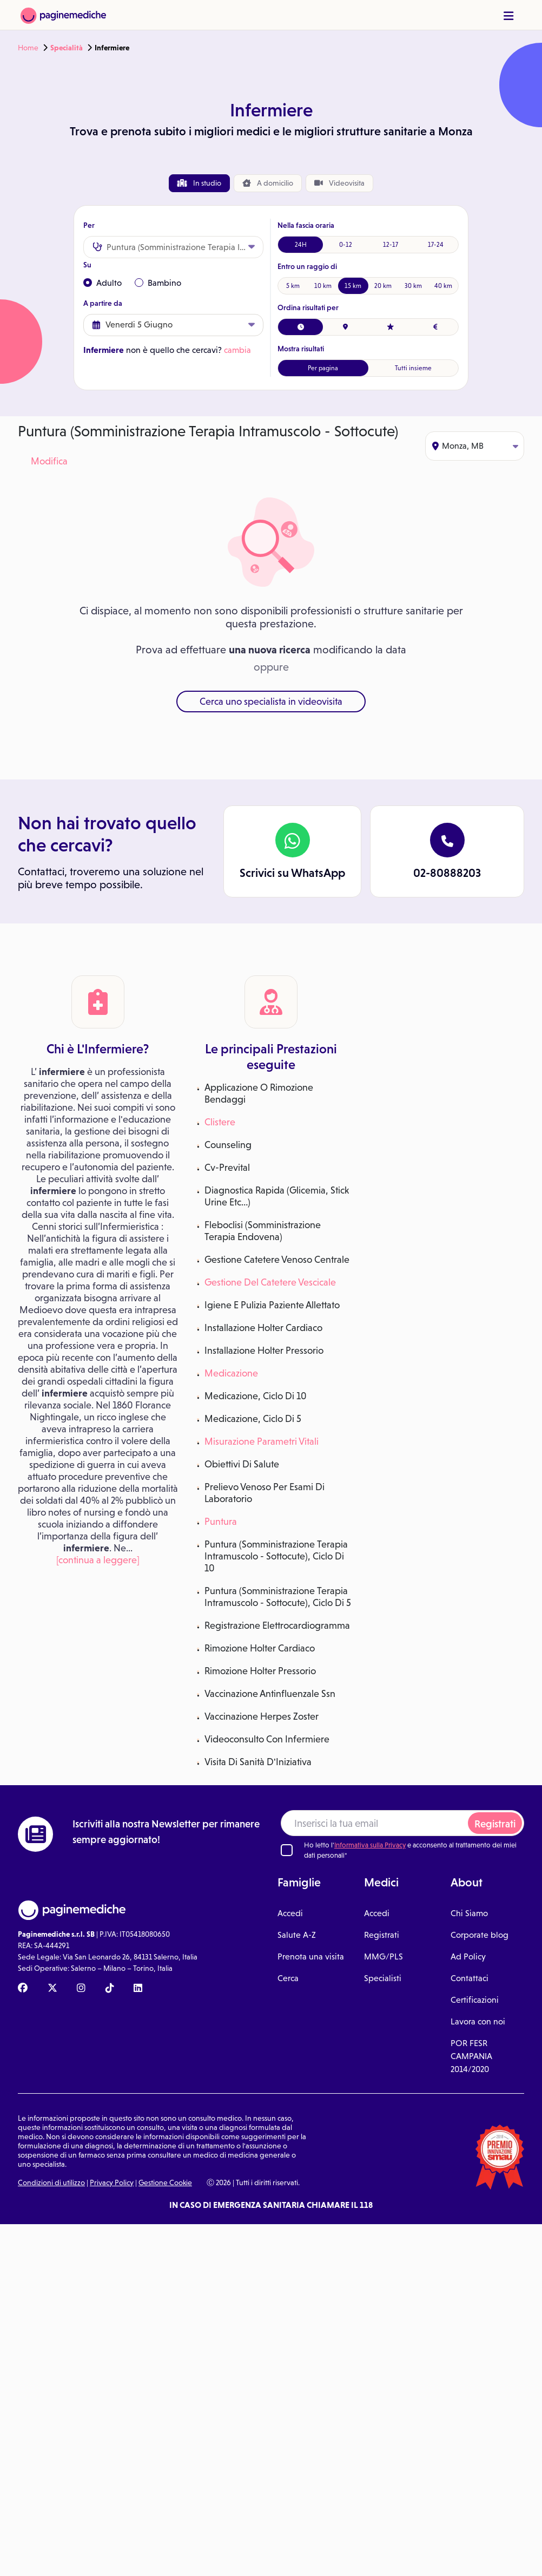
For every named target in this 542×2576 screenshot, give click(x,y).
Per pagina (323, 368)
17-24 (436, 244)
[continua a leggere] (98, 1560)
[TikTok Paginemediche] (109, 1989)
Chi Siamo (469, 1913)
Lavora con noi (478, 2021)
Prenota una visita (310, 1956)
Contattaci (469, 1978)
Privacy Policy (112, 2182)
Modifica (49, 461)
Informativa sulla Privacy (370, 1845)
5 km (293, 286)
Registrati (494, 1824)
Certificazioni (475, 1999)
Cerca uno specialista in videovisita (271, 701)
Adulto (102, 282)
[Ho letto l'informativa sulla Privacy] (287, 1850)
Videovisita (339, 183)
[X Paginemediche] (52, 1989)
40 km (443, 286)
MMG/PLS (383, 1956)
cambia (237, 350)
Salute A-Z (296, 1934)
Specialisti (382, 1978)
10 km (323, 286)
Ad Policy (468, 1956)
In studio (199, 183)
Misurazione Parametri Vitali (261, 1441)
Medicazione (231, 1373)
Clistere (219, 1122)
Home (28, 47)
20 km (383, 286)
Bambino (158, 282)
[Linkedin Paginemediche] (138, 1989)
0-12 (345, 244)
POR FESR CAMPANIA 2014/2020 (471, 2056)
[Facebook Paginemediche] (23, 1989)
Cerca (288, 1978)
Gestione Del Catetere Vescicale (270, 1282)
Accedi (290, 1913)
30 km (413, 286)
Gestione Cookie (165, 2182)
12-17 (390, 244)
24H (301, 244)
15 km (353, 286)
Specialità (66, 47)
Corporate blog (479, 1934)
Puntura (220, 1521)
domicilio (267, 183)
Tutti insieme (413, 368)
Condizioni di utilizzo (51, 2182)
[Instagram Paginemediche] (81, 1989)
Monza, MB (475, 445)
